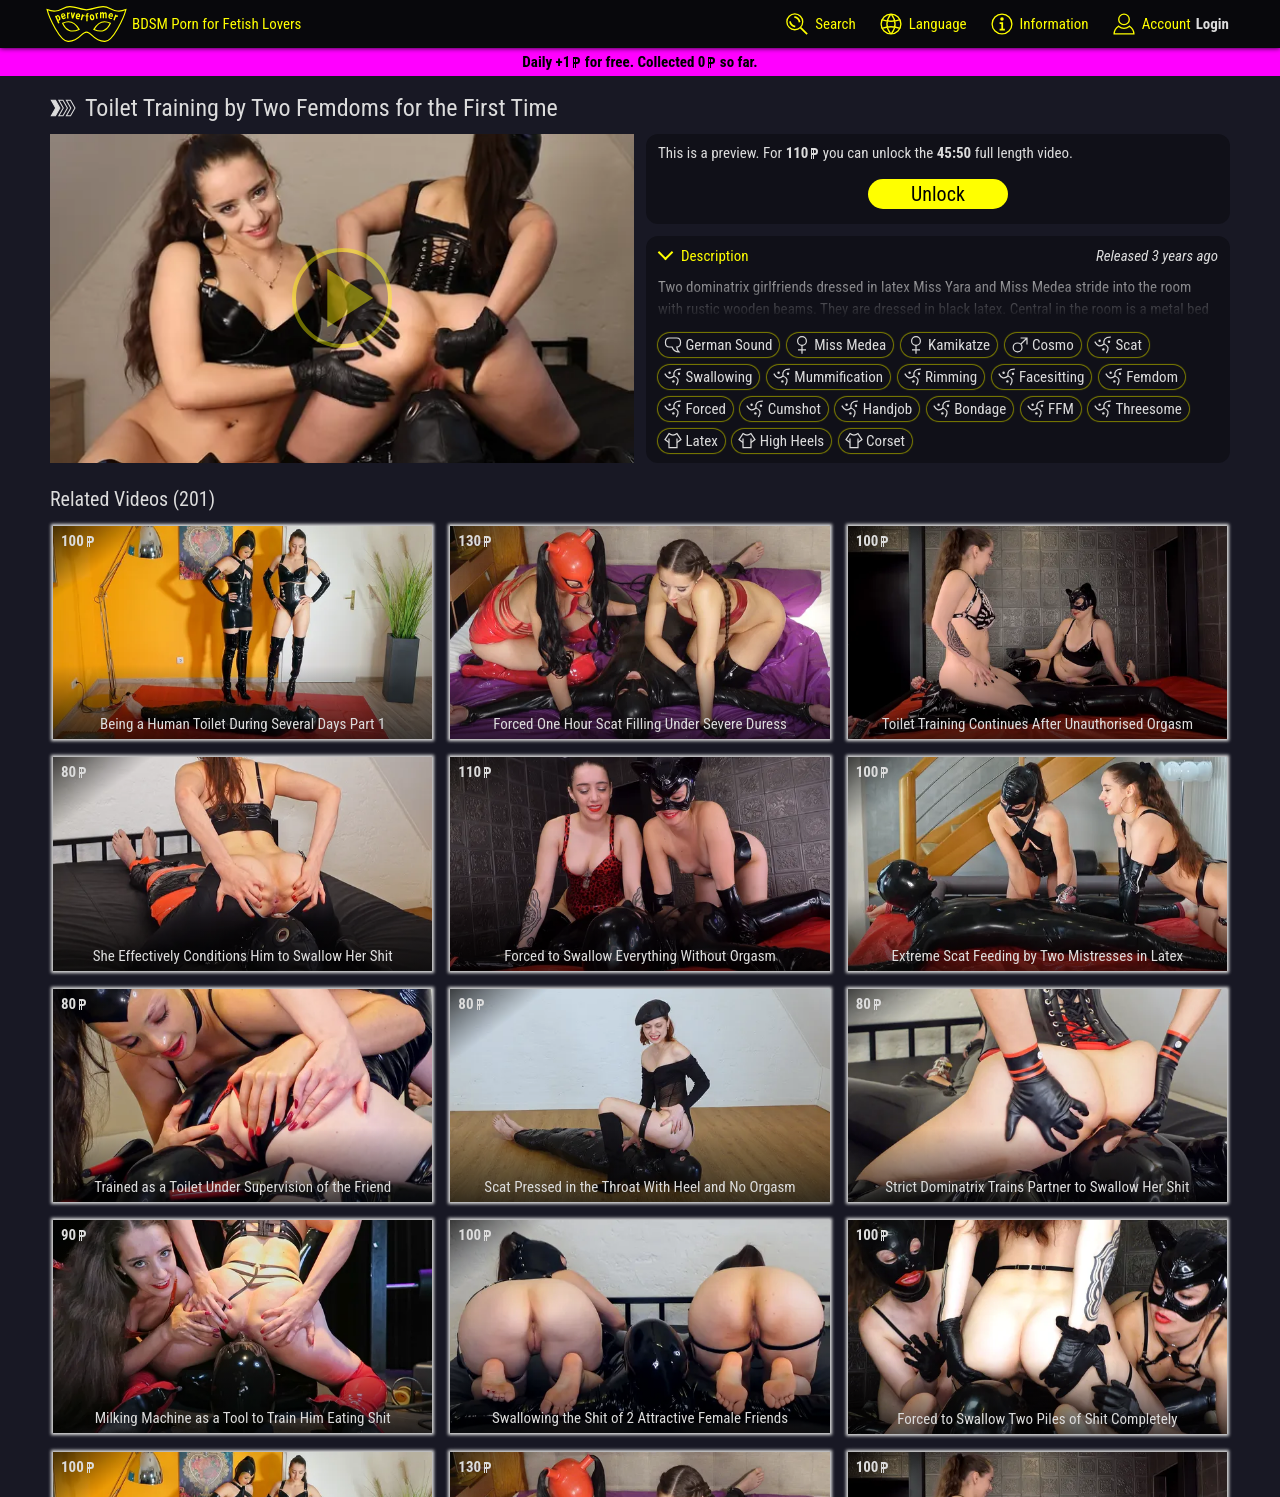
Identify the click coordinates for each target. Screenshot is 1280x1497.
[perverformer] (173, 24)
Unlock (938, 194)
